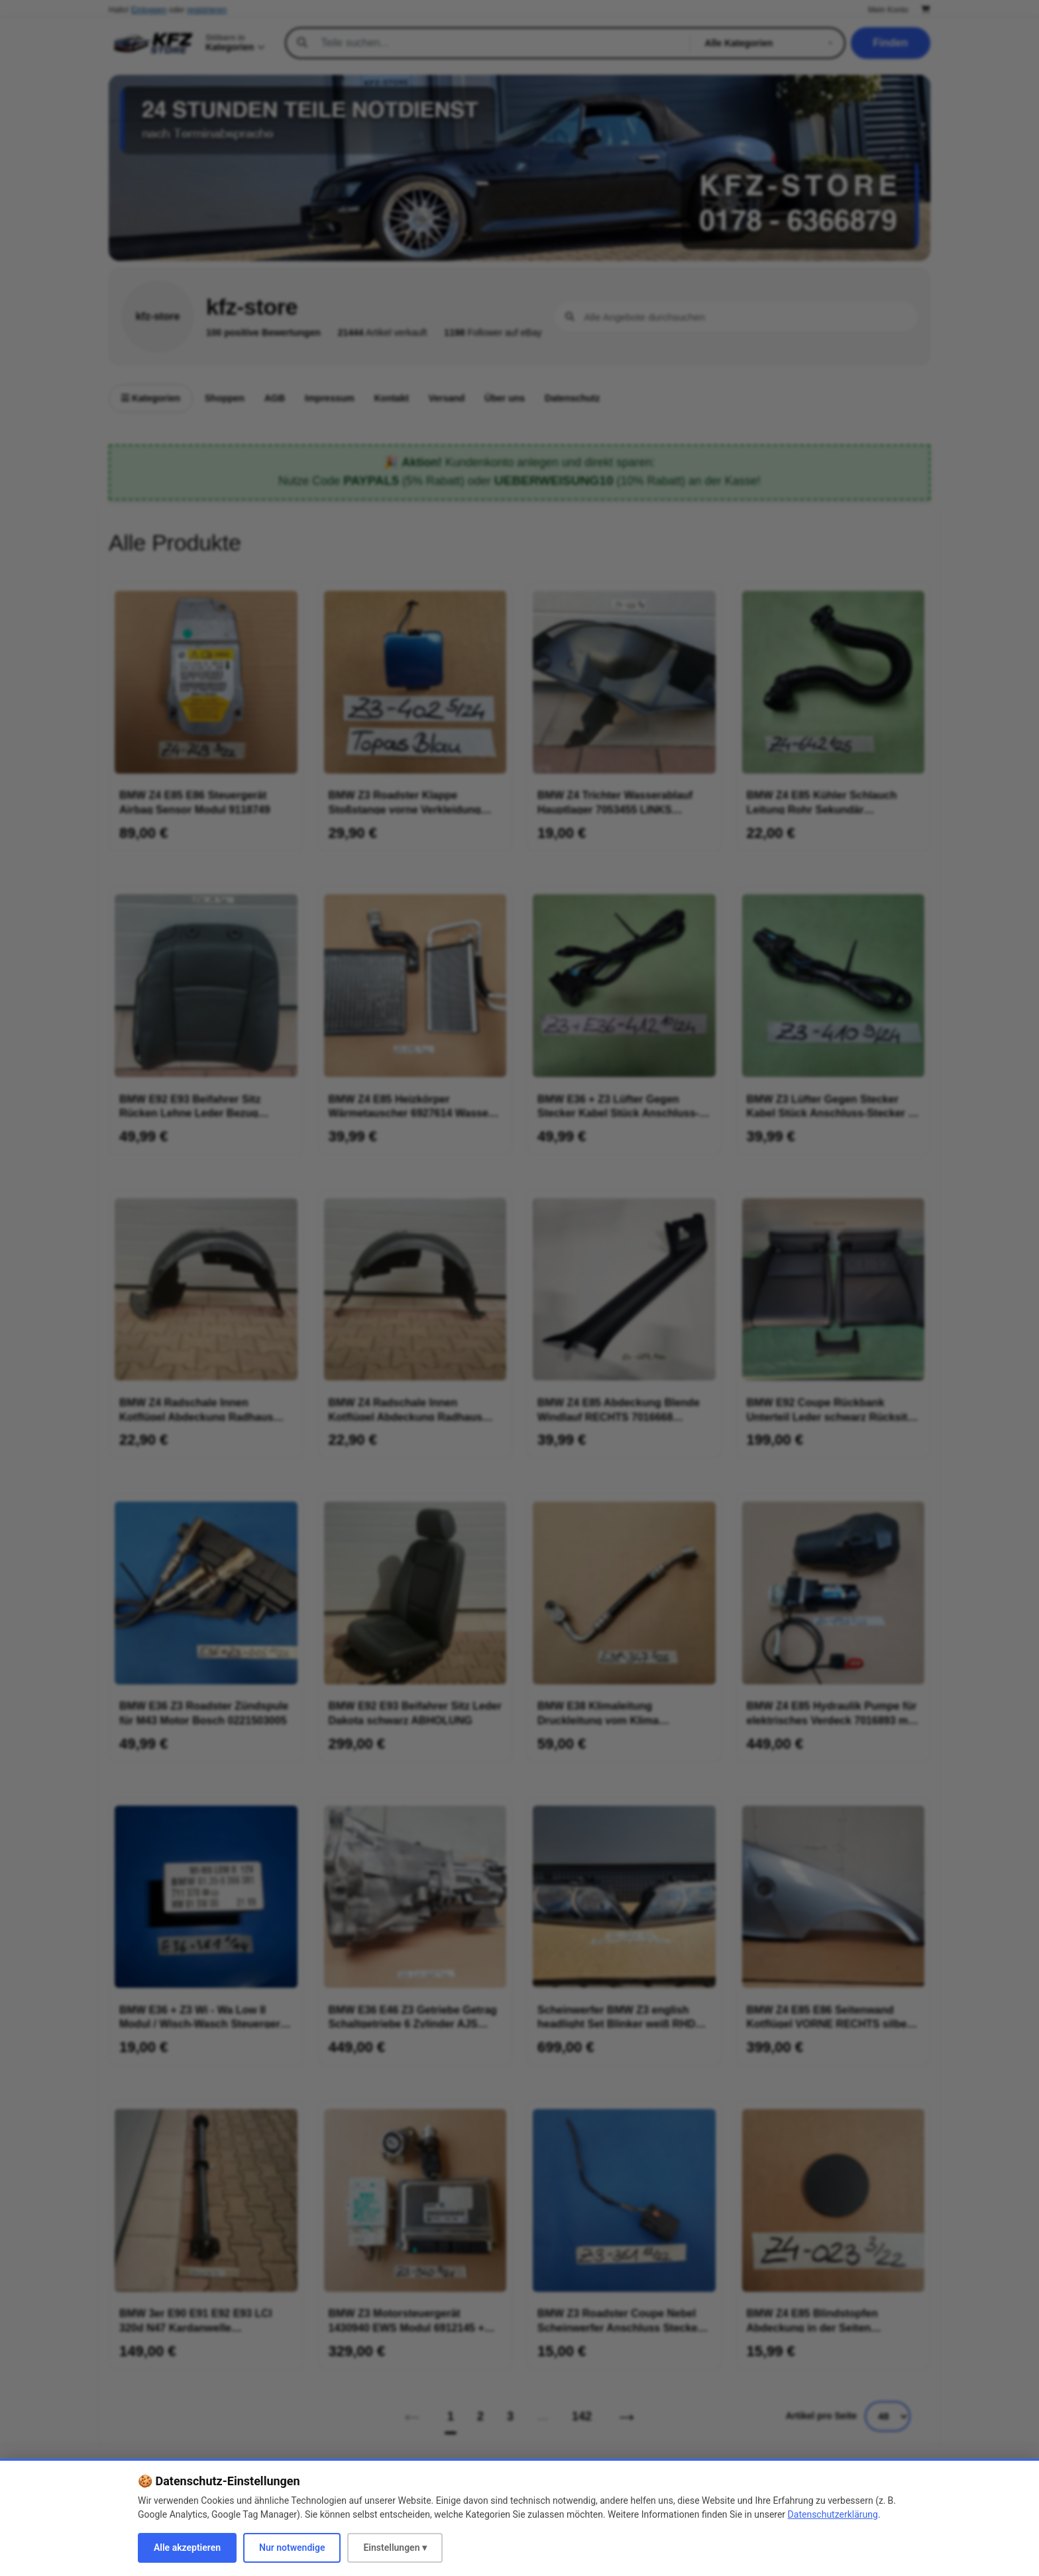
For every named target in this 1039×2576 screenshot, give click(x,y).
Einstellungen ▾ (395, 2547)
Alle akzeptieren (187, 2547)
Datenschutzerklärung (833, 2514)
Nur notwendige (292, 2547)
